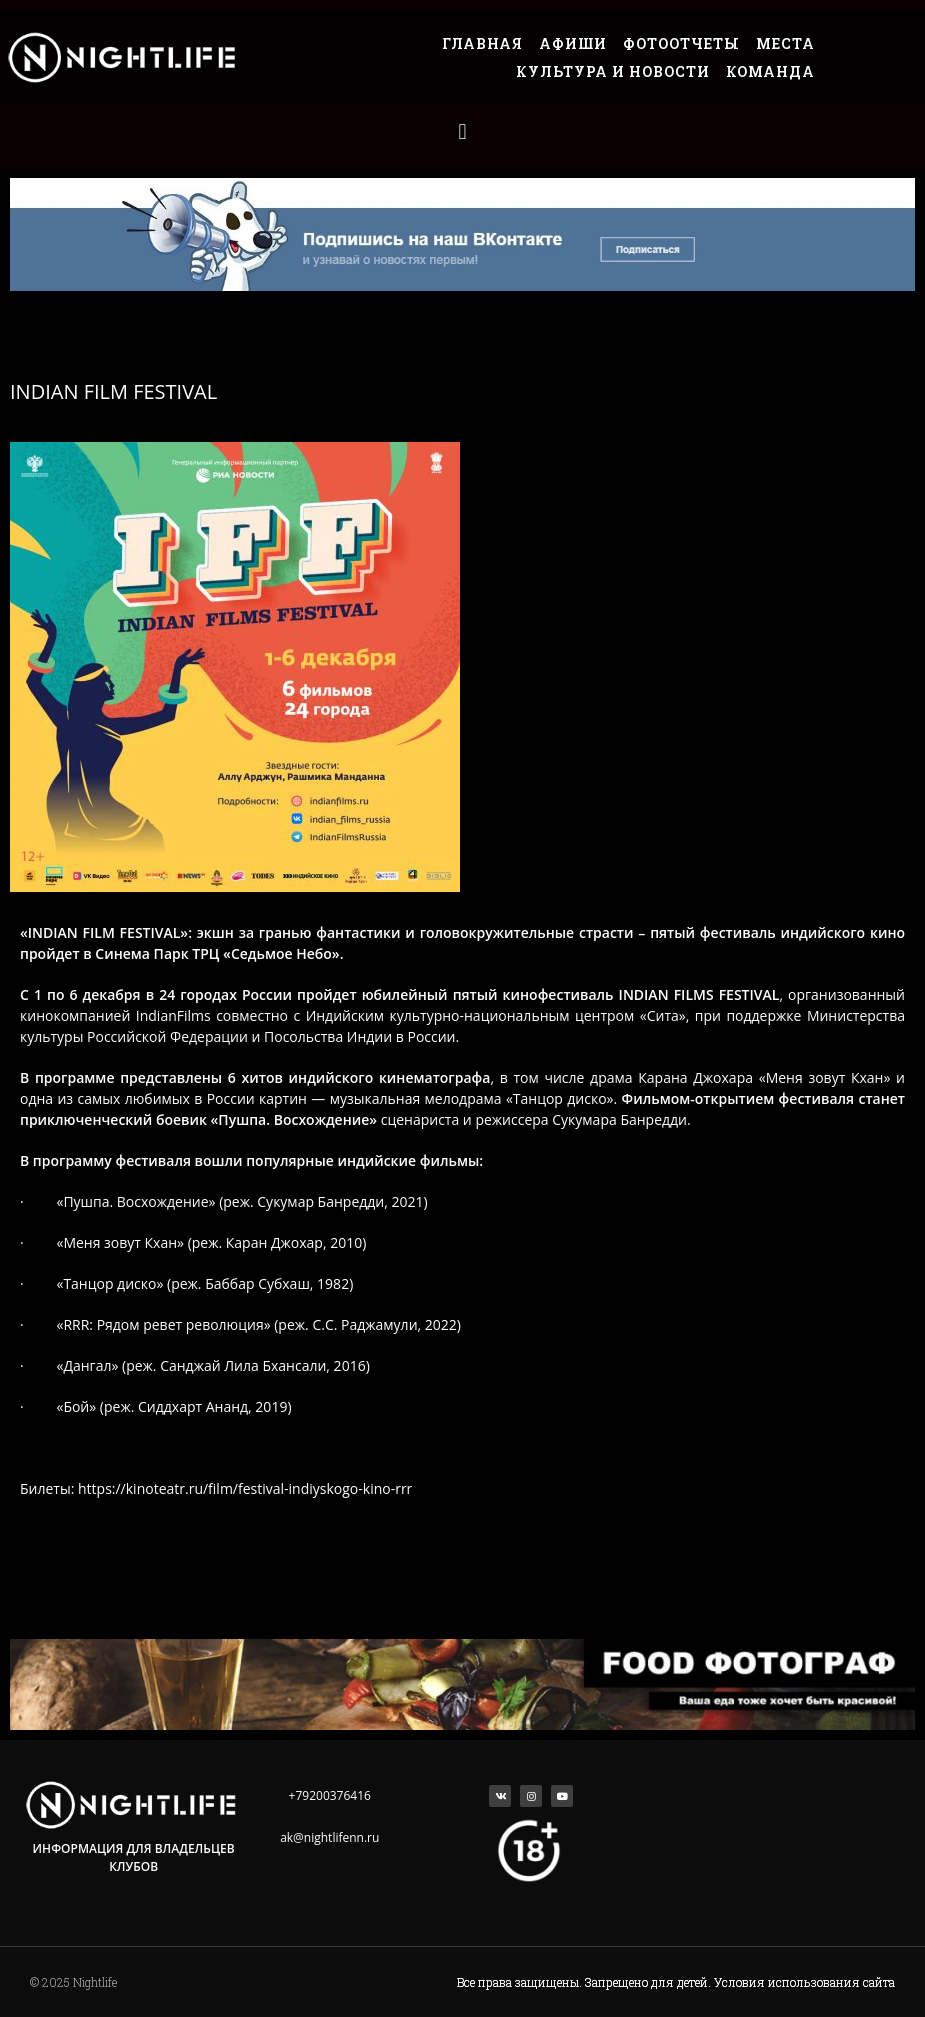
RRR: (163, 1324)
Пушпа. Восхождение (293, 1119)
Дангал (87, 1365)
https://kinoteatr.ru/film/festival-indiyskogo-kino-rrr (245, 1488)
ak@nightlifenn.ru (329, 1837)
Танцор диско (560, 1098)
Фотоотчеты (681, 43)
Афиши (573, 43)
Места (785, 43)
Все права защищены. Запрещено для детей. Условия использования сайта (676, 1982)
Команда (770, 71)
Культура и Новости (613, 71)
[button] (462, 131)
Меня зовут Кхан (825, 1077)
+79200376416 (330, 1795)
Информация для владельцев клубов (134, 1857)
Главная (482, 43)
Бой (76, 1406)
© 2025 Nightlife (73, 1982)
